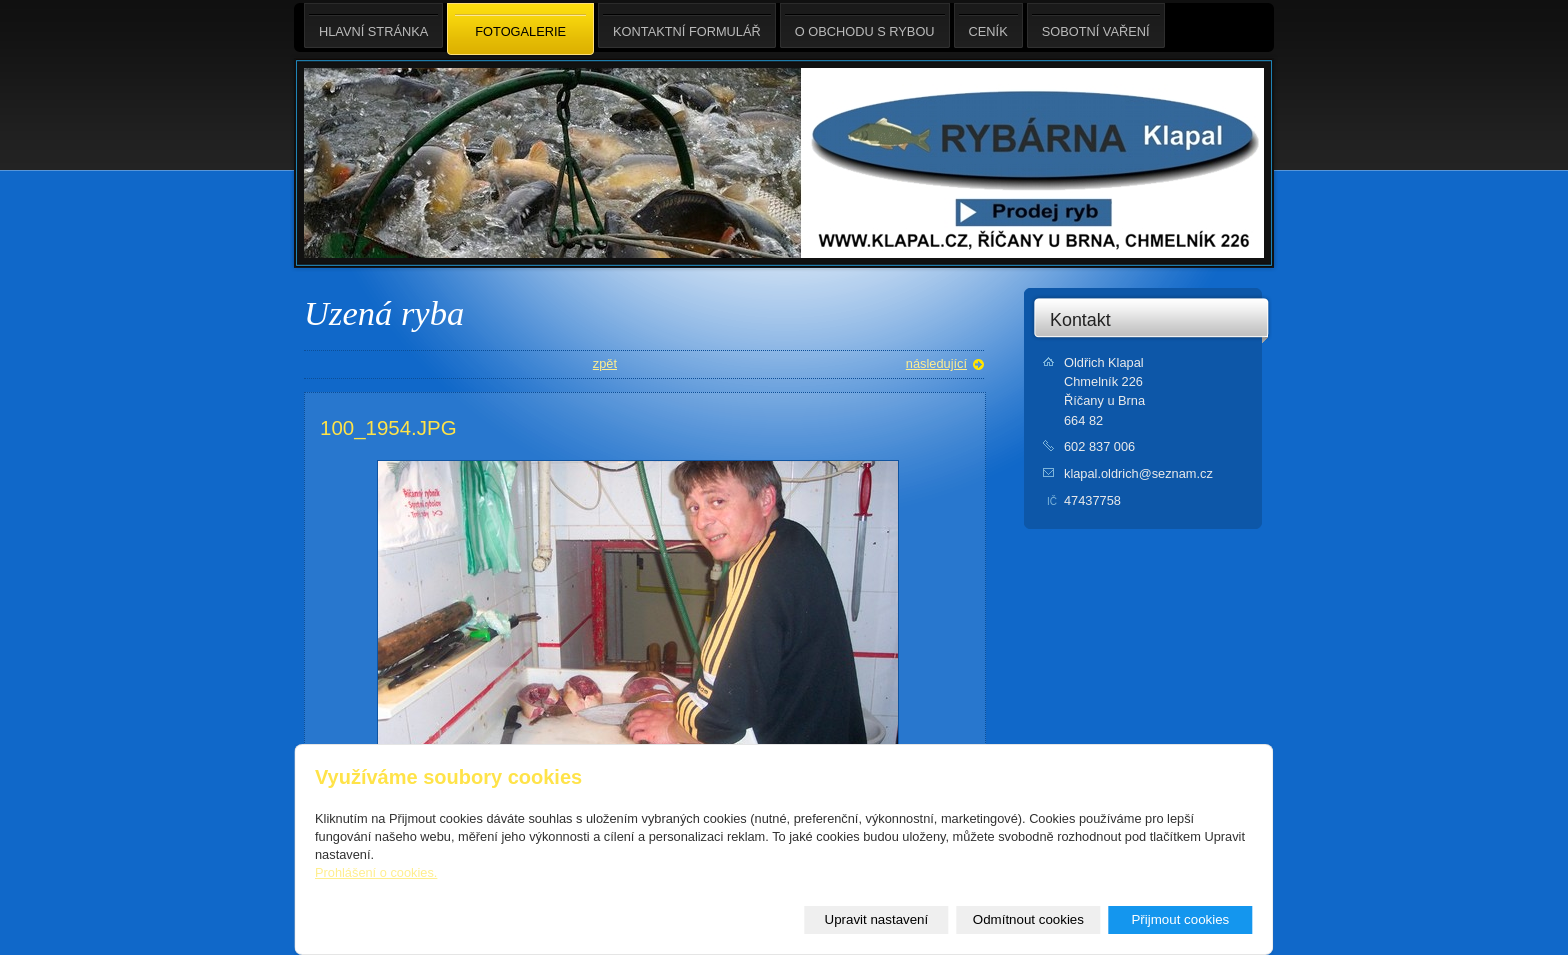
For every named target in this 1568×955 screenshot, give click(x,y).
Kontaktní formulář (687, 25)
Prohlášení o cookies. (376, 872)
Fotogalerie (520, 30)
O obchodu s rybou (865, 25)
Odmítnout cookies (1028, 919)
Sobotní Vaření (1096, 25)
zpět (605, 363)
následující (936, 363)
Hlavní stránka (373, 25)
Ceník (988, 25)
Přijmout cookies (1180, 919)
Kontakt (1080, 320)
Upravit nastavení (877, 919)
